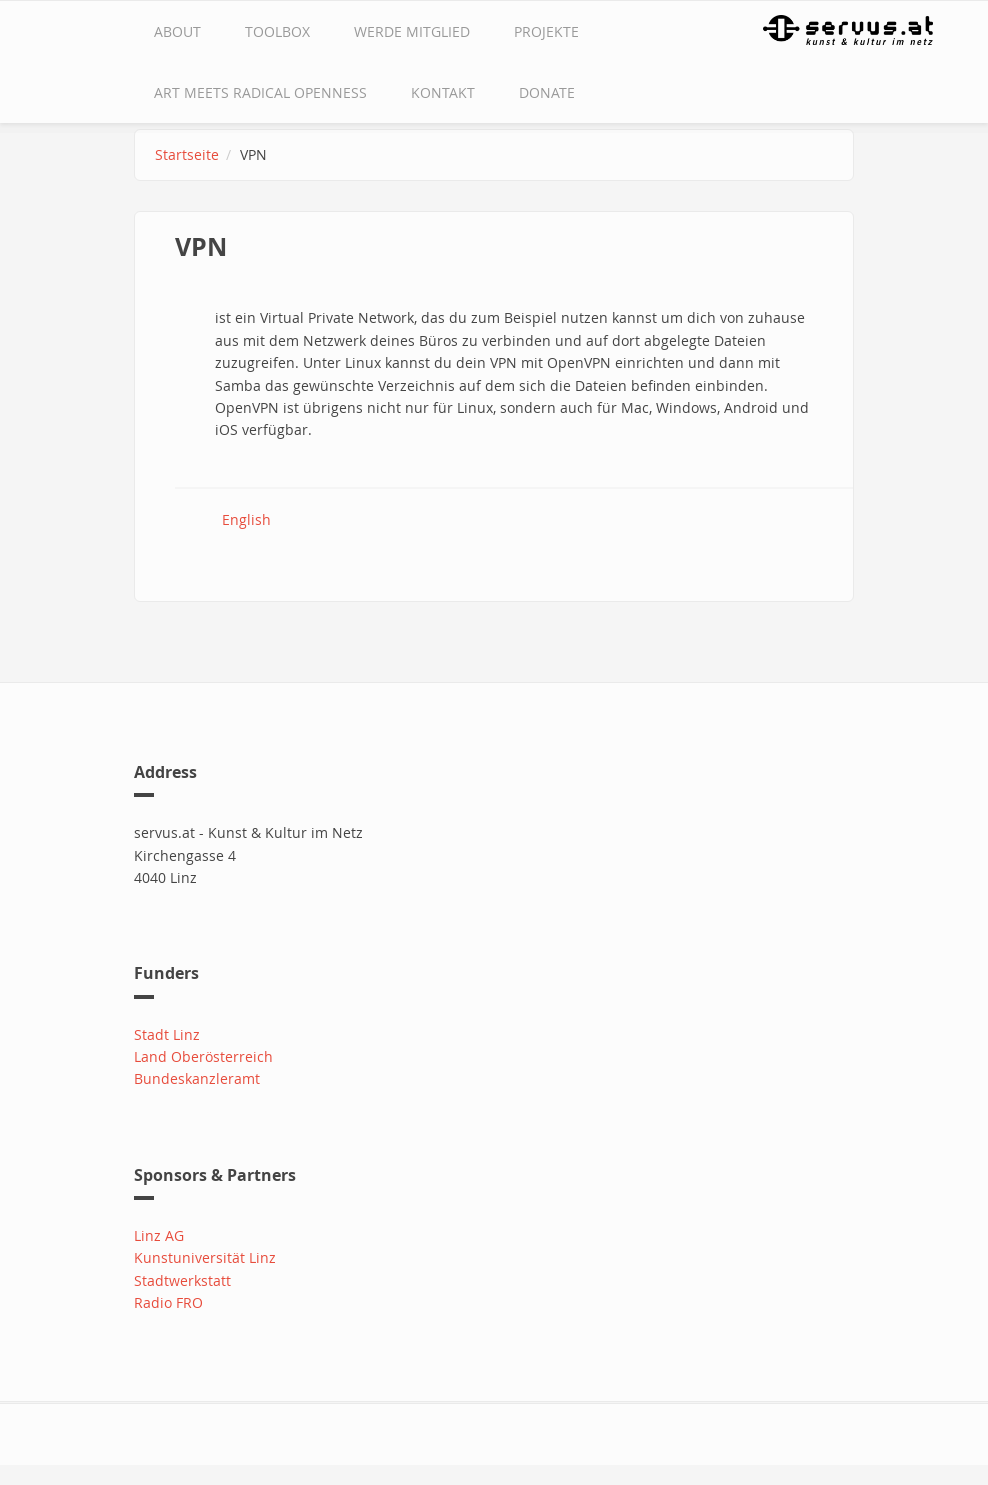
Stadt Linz (167, 1034)
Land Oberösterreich (203, 1056)
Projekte (546, 31)
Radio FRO (168, 1302)
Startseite (187, 154)
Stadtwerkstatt (182, 1280)
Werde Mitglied (412, 31)
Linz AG (159, 1235)
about (177, 31)
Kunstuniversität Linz (205, 1257)
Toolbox (277, 31)
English (246, 519)
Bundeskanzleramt (197, 1078)
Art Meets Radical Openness (260, 92)
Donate (547, 92)
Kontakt (443, 92)
